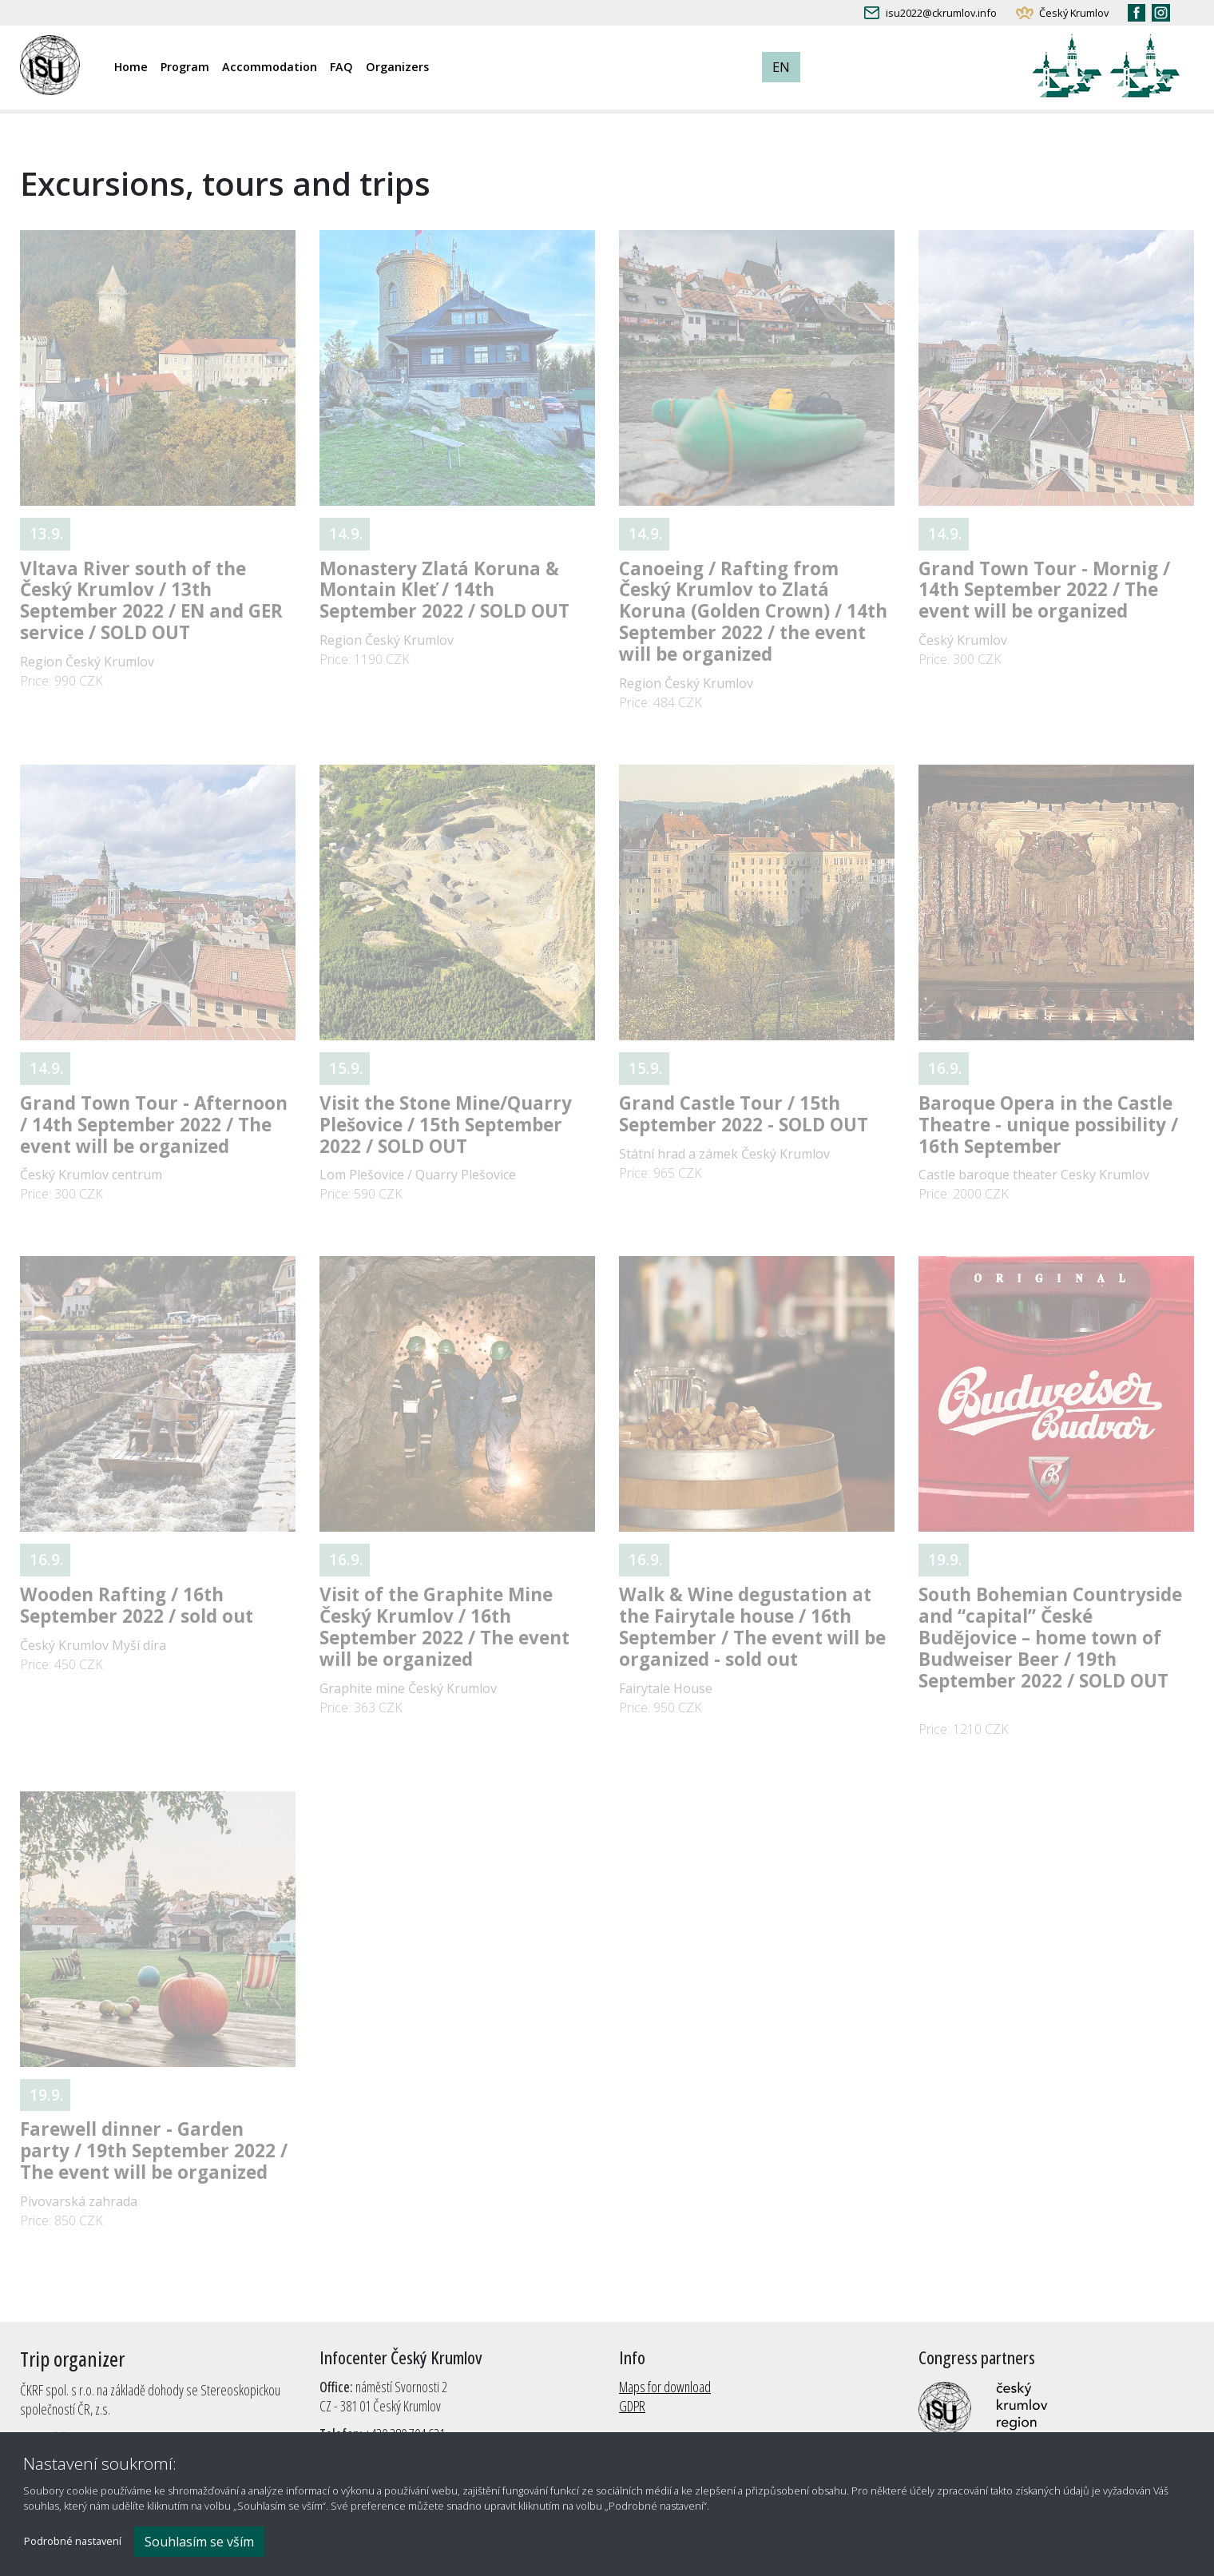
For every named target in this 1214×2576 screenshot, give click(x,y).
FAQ (341, 66)
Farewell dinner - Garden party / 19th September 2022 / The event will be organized (154, 2150)
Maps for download (665, 2386)
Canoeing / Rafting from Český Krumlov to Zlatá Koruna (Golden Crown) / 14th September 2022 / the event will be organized (753, 611)
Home (131, 66)
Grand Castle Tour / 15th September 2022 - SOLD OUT (743, 1114)
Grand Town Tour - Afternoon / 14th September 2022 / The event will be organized (154, 1125)
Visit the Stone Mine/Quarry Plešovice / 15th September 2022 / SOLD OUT (445, 1125)
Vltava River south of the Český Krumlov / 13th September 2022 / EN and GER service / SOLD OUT (151, 601)
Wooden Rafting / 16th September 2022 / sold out (136, 1605)
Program (185, 66)
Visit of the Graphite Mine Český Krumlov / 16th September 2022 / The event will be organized (444, 1627)
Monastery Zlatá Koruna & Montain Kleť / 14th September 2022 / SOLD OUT (444, 590)
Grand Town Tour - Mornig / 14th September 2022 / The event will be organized (1044, 590)
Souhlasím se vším (199, 2542)
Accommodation (269, 66)
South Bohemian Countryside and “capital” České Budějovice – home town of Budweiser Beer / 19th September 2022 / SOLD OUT (1050, 1637)
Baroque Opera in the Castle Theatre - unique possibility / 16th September (1048, 1125)
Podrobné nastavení (72, 2542)
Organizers (397, 66)
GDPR (632, 2405)
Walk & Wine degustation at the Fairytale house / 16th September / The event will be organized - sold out (752, 1627)
